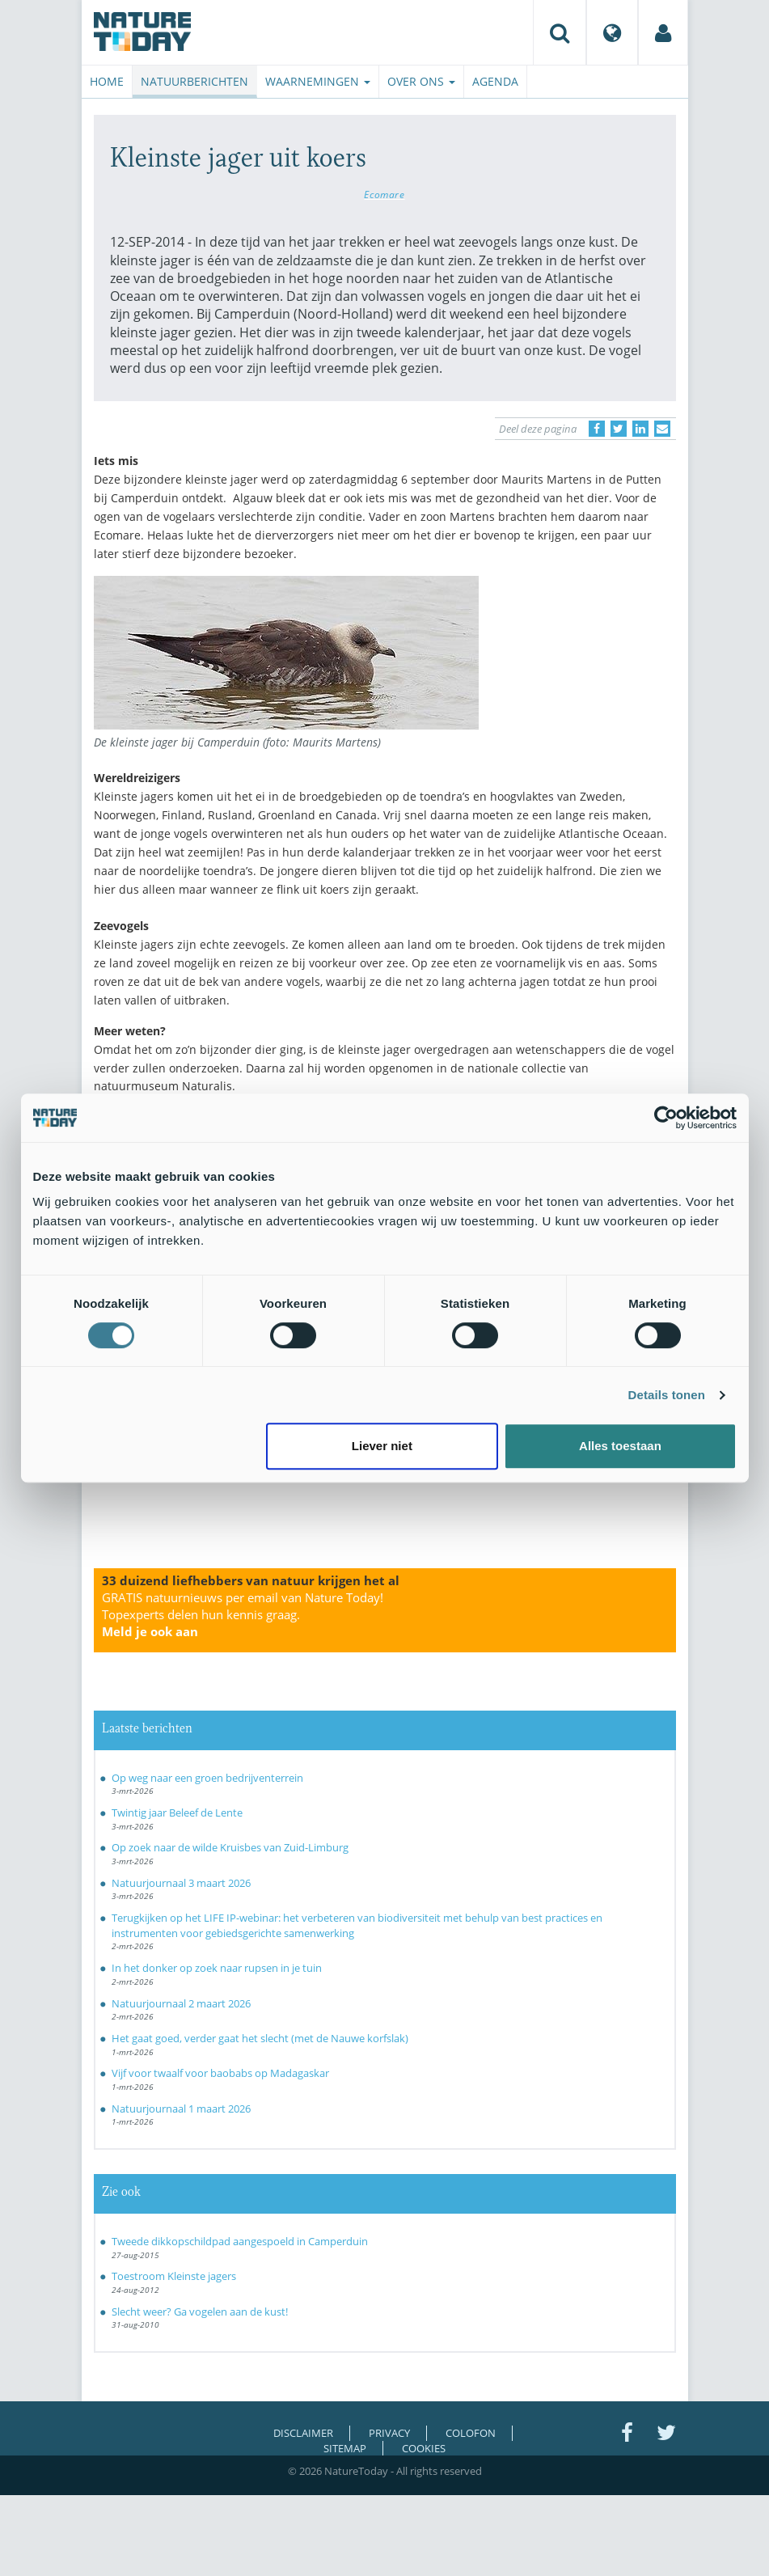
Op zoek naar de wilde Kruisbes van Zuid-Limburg (230, 1847)
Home (107, 81)
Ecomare (384, 194)
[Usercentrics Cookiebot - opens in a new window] (666, 1118)
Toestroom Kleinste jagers (174, 2276)
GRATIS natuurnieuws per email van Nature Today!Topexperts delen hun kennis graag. (242, 1614)
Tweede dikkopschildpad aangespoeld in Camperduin (240, 2241)
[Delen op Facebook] (597, 429)
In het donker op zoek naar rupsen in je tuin (217, 1968)
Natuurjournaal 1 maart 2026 (181, 2108)
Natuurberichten (194, 81)
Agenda (495, 81)
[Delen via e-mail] (662, 429)
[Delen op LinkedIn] (640, 429)
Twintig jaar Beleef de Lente (177, 1812)
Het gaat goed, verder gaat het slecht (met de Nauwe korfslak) (260, 2038)
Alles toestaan (620, 1446)
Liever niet (382, 1446)
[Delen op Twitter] (619, 429)
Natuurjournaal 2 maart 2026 (181, 2003)
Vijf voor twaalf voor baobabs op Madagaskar (220, 2073)
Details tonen (666, 1395)
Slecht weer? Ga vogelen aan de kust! (200, 2311)
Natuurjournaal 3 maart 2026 (181, 1883)
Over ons (421, 81)
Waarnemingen (317, 81)
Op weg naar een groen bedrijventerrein (207, 1777)
